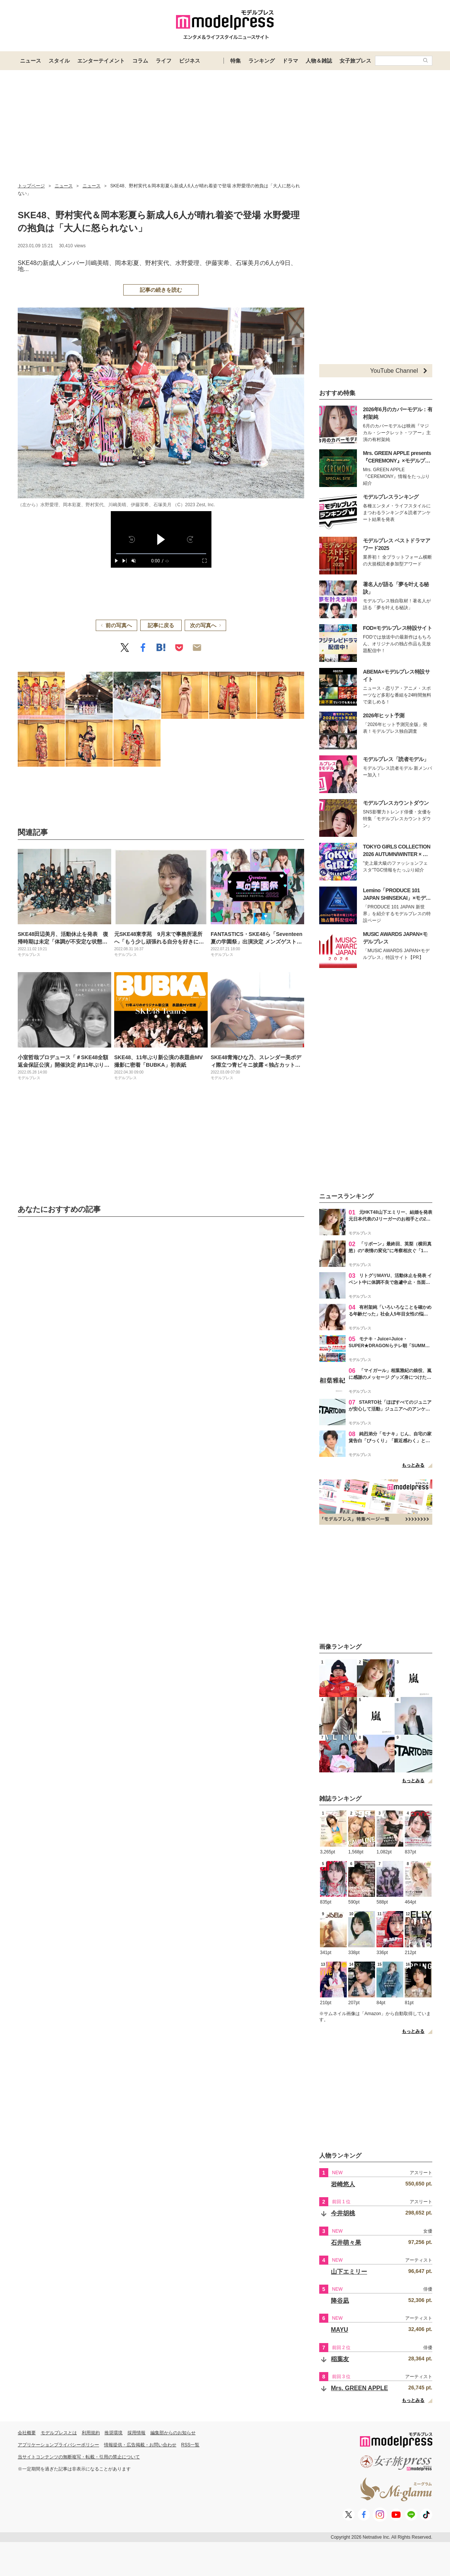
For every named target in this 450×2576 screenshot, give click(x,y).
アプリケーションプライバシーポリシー (58, 2444)
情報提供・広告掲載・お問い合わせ (140, 2444)
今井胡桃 (343, 2213)
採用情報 (136, 2432)
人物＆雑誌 (319, 61)
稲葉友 (340, 2359)
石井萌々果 (346, 2242)
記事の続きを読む (161, 290)
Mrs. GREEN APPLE (359, 2388)
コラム (140, 61)
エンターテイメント (101, 61)
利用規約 (91, 2432)
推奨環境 (113, 2432)
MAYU (339, 2329)
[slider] (161, 553)
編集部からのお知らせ (173, 2432)
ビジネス (189, 61)
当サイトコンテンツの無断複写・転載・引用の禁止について (79, 2457)
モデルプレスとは (59, 2432)
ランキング (261, 61)
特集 (235, 61)
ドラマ (290, 61)
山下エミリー (349, 2271)
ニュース (30, 61)
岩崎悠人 (343, 2184)
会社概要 (27, 2432)
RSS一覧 (190, 2444)
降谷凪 (340, 2300)
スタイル (59, 61)
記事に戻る (161, 625)
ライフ (163, 61)
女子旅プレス (355, 61)
